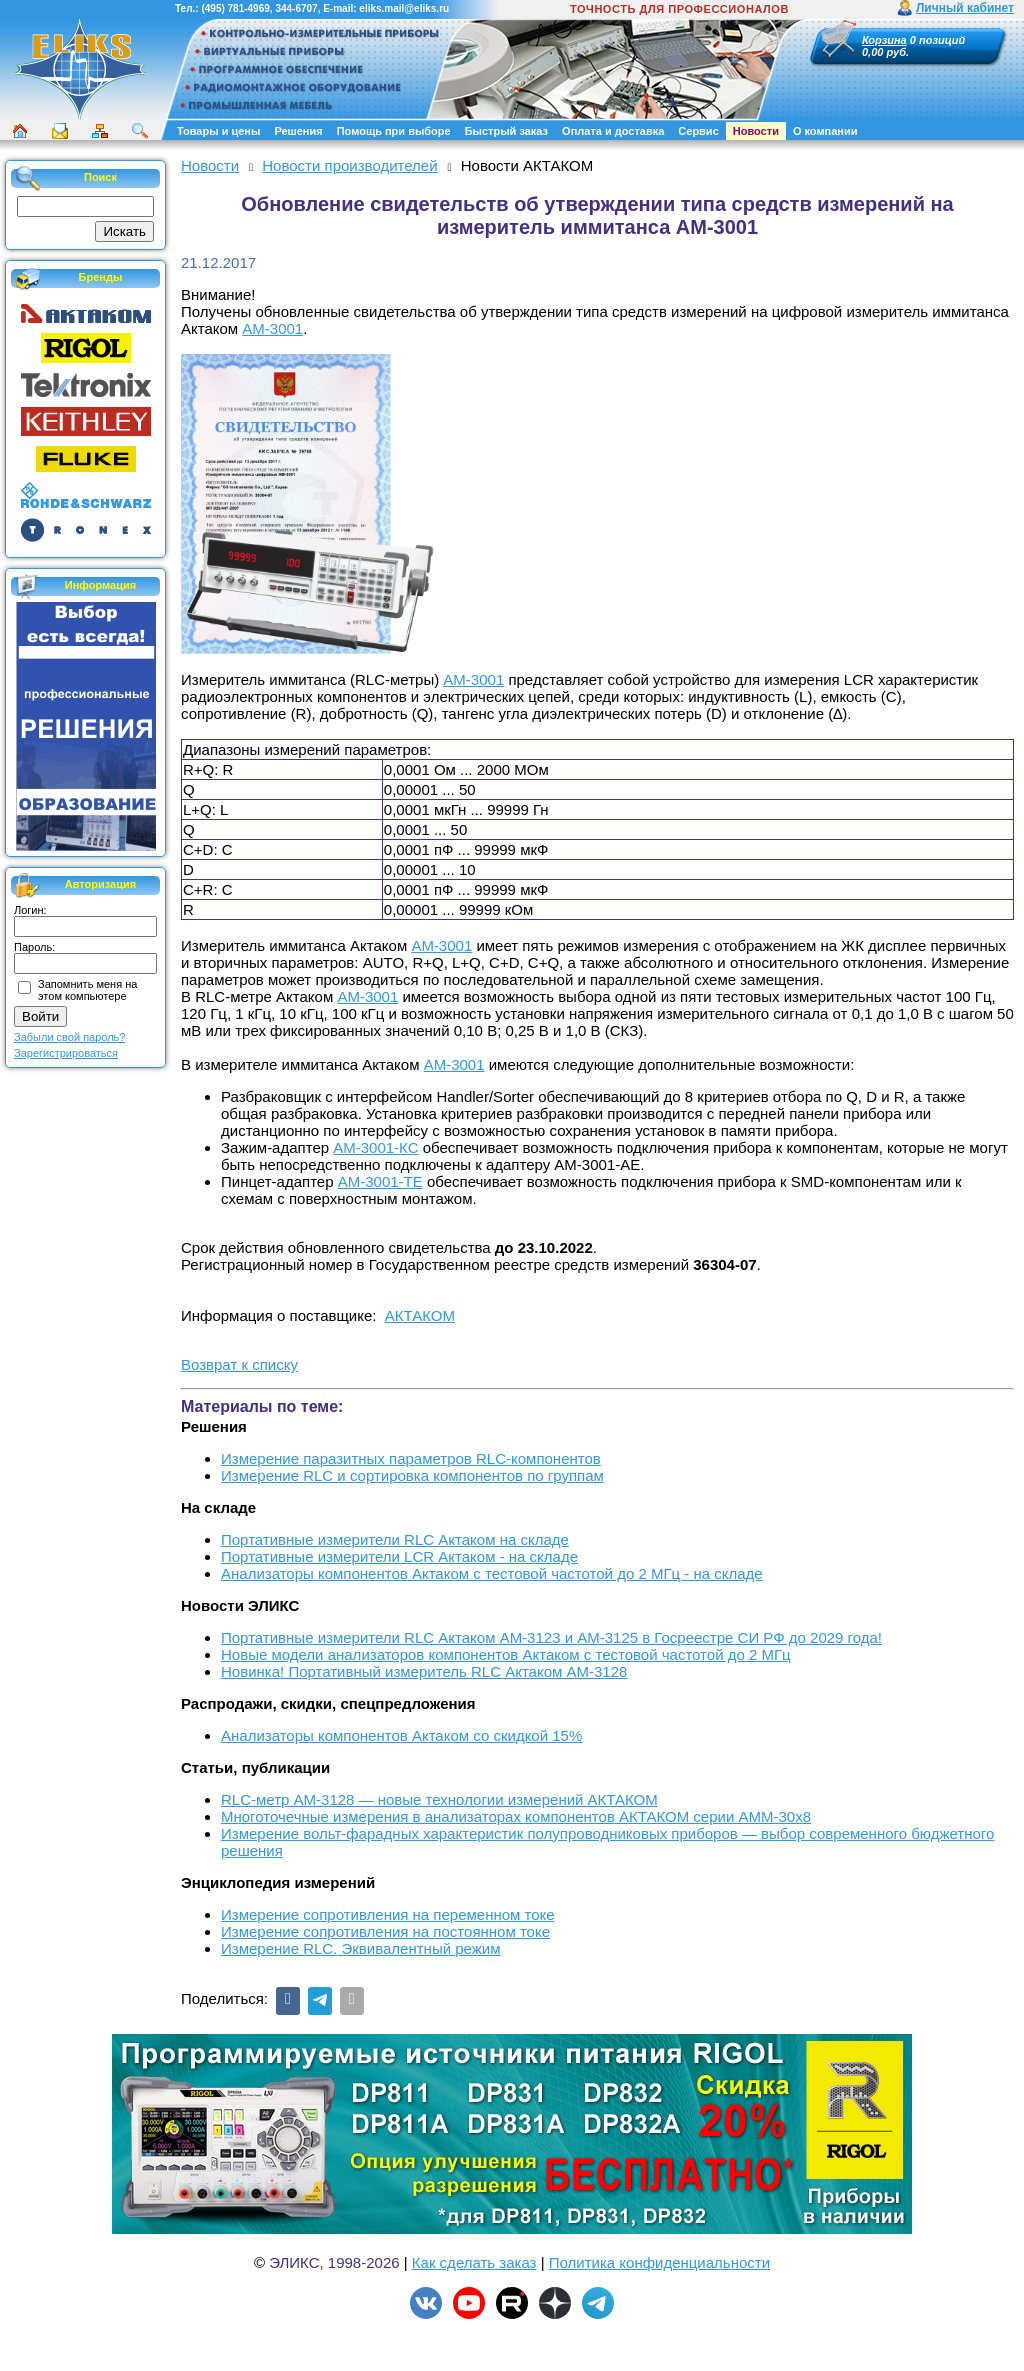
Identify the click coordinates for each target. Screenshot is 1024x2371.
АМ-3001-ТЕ (380, 1181)
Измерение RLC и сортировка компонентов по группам (412, 1475)
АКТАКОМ (420, 1315)
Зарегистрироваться (66, 1053)
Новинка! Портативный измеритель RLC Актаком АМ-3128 (424, 1671)
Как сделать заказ (474, 2262)
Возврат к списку (239, 1364)
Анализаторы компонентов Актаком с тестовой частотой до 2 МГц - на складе (492, 1573)
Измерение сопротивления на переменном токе (388, 1914)
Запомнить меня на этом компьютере (87, 990)
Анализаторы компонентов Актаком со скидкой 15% (401, 1735)
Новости (756, 131)
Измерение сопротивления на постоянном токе (385, 1931)
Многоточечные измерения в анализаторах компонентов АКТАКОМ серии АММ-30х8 (516, 1816)
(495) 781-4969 (235, 8)
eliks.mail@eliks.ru (404, 8)
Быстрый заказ (506, 131)
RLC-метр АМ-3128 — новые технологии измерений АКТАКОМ (439, 1799)
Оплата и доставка (613, 131)
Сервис (698, 131)
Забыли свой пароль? (69, 1037)
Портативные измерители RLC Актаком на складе (395, 1539)
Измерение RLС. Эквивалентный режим (360, 1948)
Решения (298, 131)
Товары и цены (218, 131)
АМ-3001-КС (375, 1147)
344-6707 (296, 8)
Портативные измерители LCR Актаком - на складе (399, 1556)
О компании (825, 131)
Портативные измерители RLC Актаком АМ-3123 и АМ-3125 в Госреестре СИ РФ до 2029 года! (551, 1637)
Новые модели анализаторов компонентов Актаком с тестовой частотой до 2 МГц (506, 1654)
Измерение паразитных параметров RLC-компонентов (411, 1458)
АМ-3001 (272, 328)
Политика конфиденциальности (659, 2262)
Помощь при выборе (394, 131)
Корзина (884, 40)
